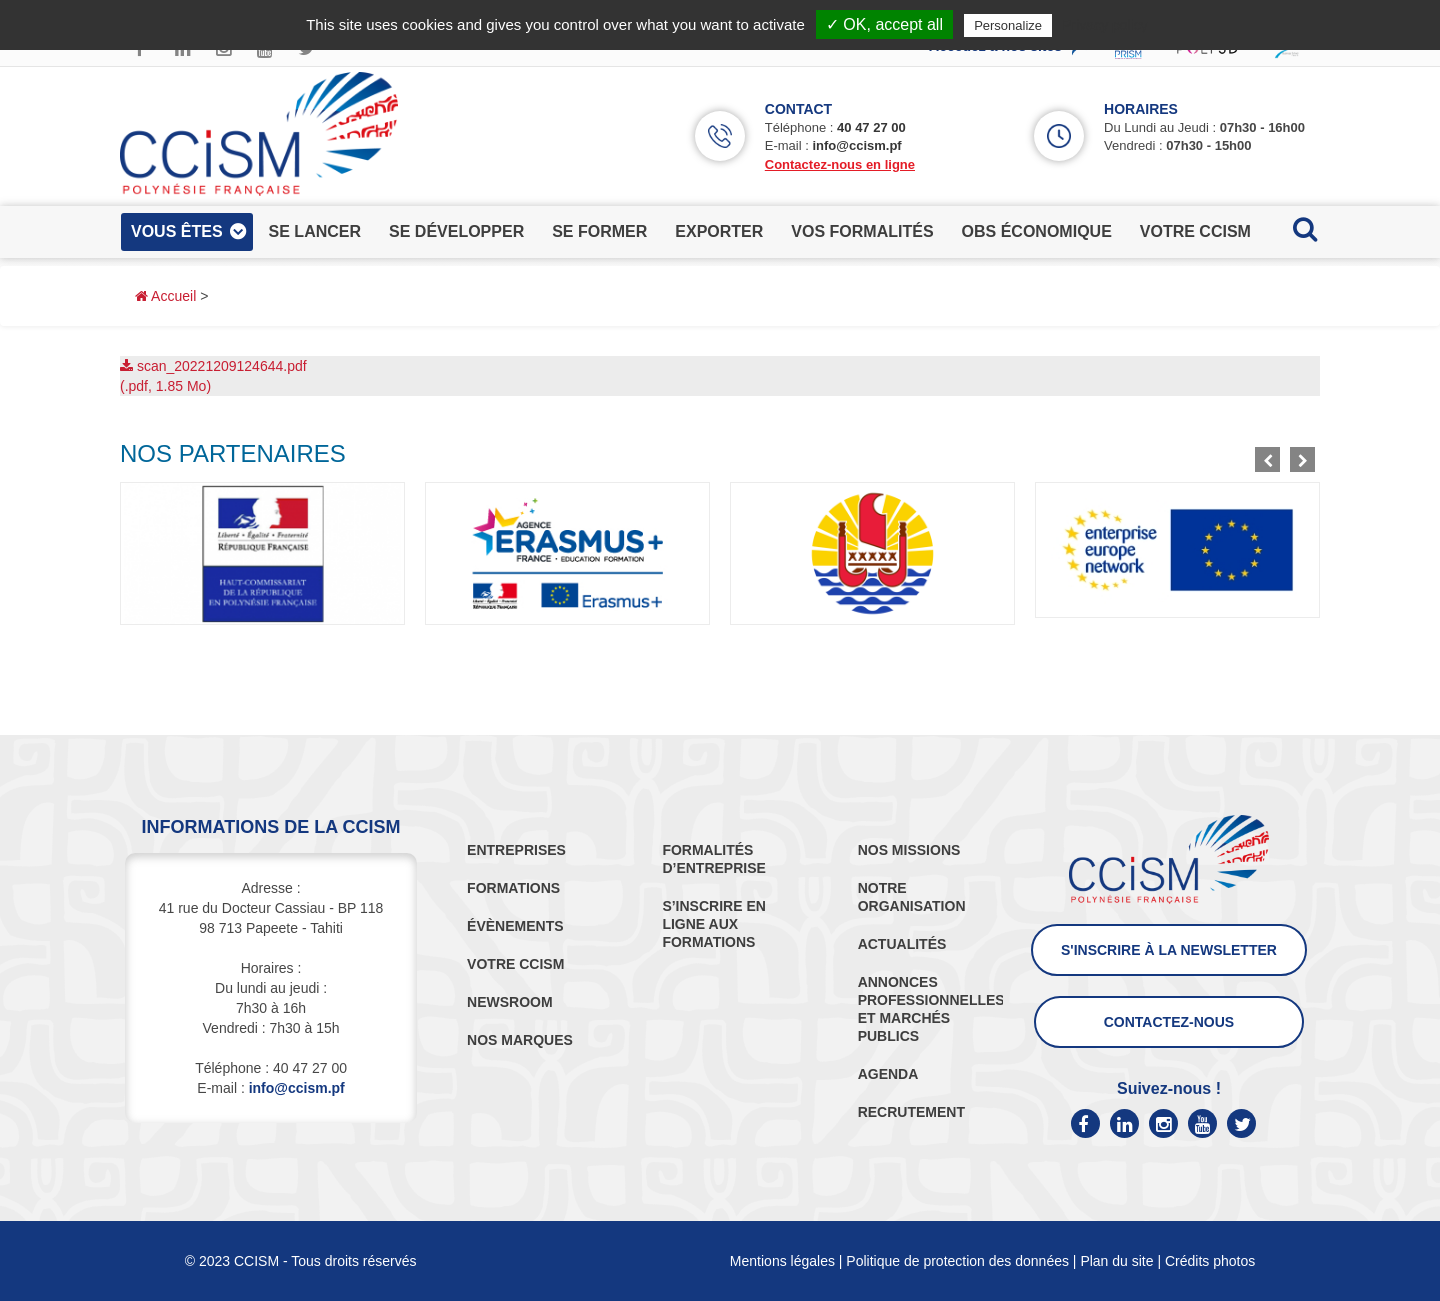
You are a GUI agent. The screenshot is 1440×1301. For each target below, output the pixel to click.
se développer (456, 231)
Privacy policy (1105, 25)
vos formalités (862, 231)
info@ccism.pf (856, 145)
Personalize (1008, 25)
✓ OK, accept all (884, 24)
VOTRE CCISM (515, 964)
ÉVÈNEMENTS (515, 926)
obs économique (1037, 231)
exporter (719, 231)
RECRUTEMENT (911, 1112)
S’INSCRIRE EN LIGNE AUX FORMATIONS (713, 924)
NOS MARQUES (520, 1040)
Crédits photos (1210, 1261)
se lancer (315, 231)
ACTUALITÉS (902, 944)
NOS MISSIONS (909, 850)
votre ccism (1195, 231)
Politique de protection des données (957, 1261)
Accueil (165, 296)
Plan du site (1116, 1261)
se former (599, 231)
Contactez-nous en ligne (840, 164)
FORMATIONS (513, 888)
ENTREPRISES (516, 850)
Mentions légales (782, 1261)
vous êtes (177, 231)
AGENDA (888, 1074)
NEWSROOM (510, 1002)
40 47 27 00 (871, 127)
